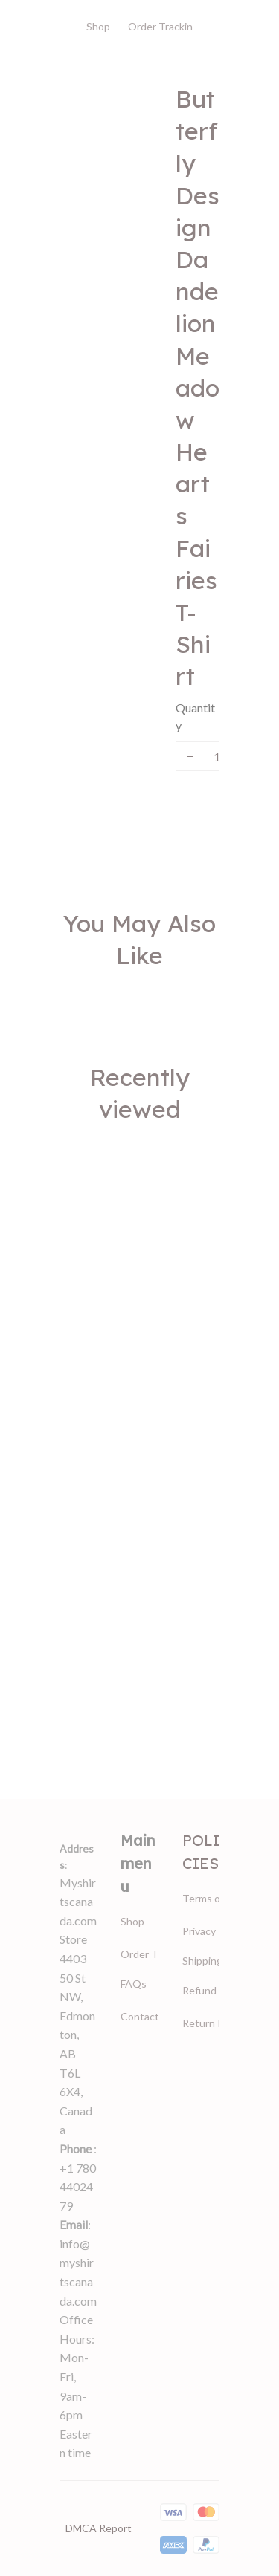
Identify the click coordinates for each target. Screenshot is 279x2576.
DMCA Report (98, 2528)
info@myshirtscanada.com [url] (78, 2272)
